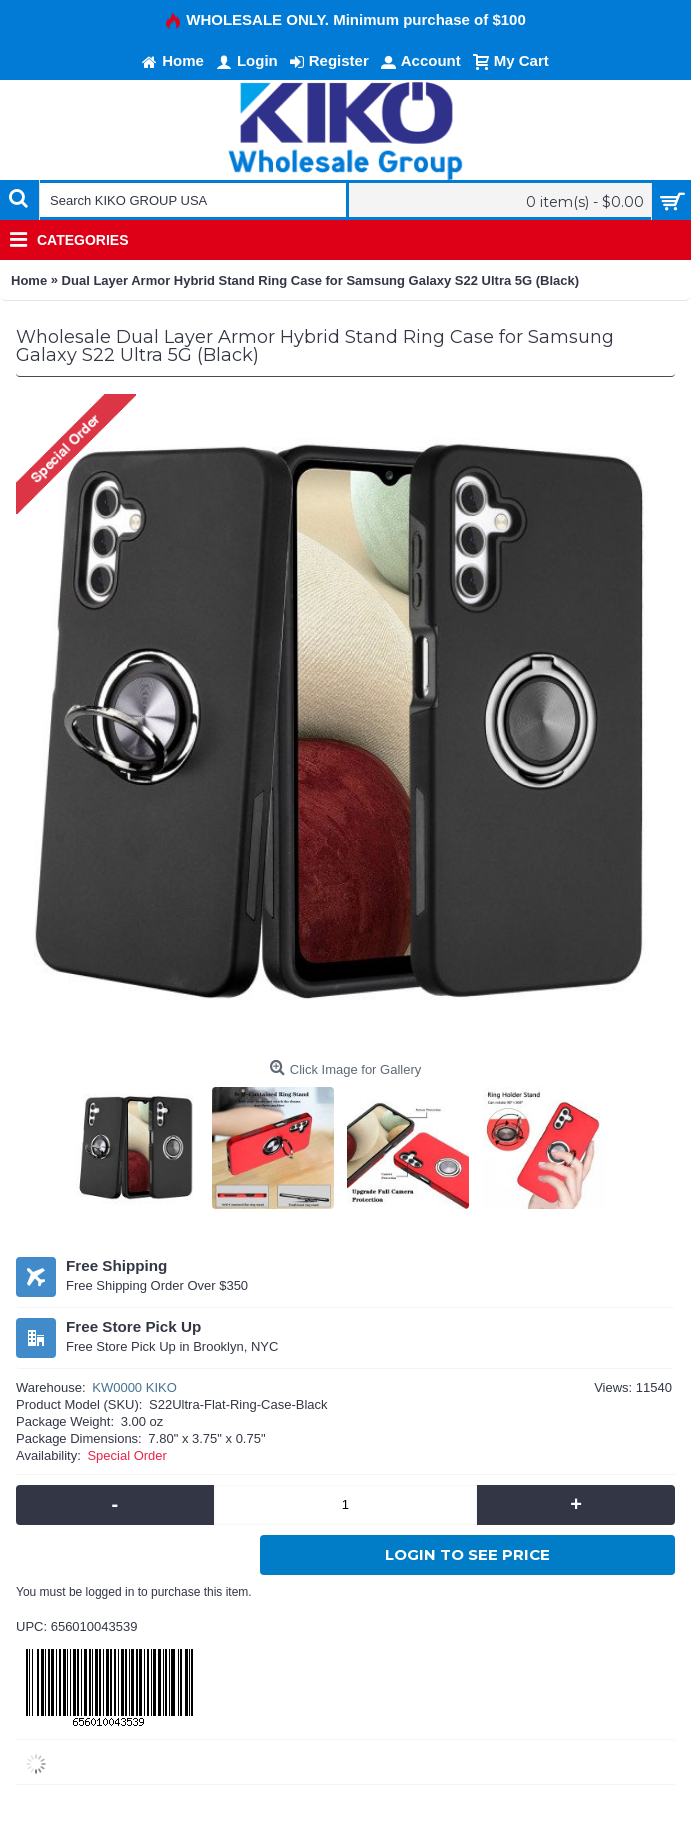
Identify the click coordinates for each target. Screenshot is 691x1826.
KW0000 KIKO (134, 1387)
